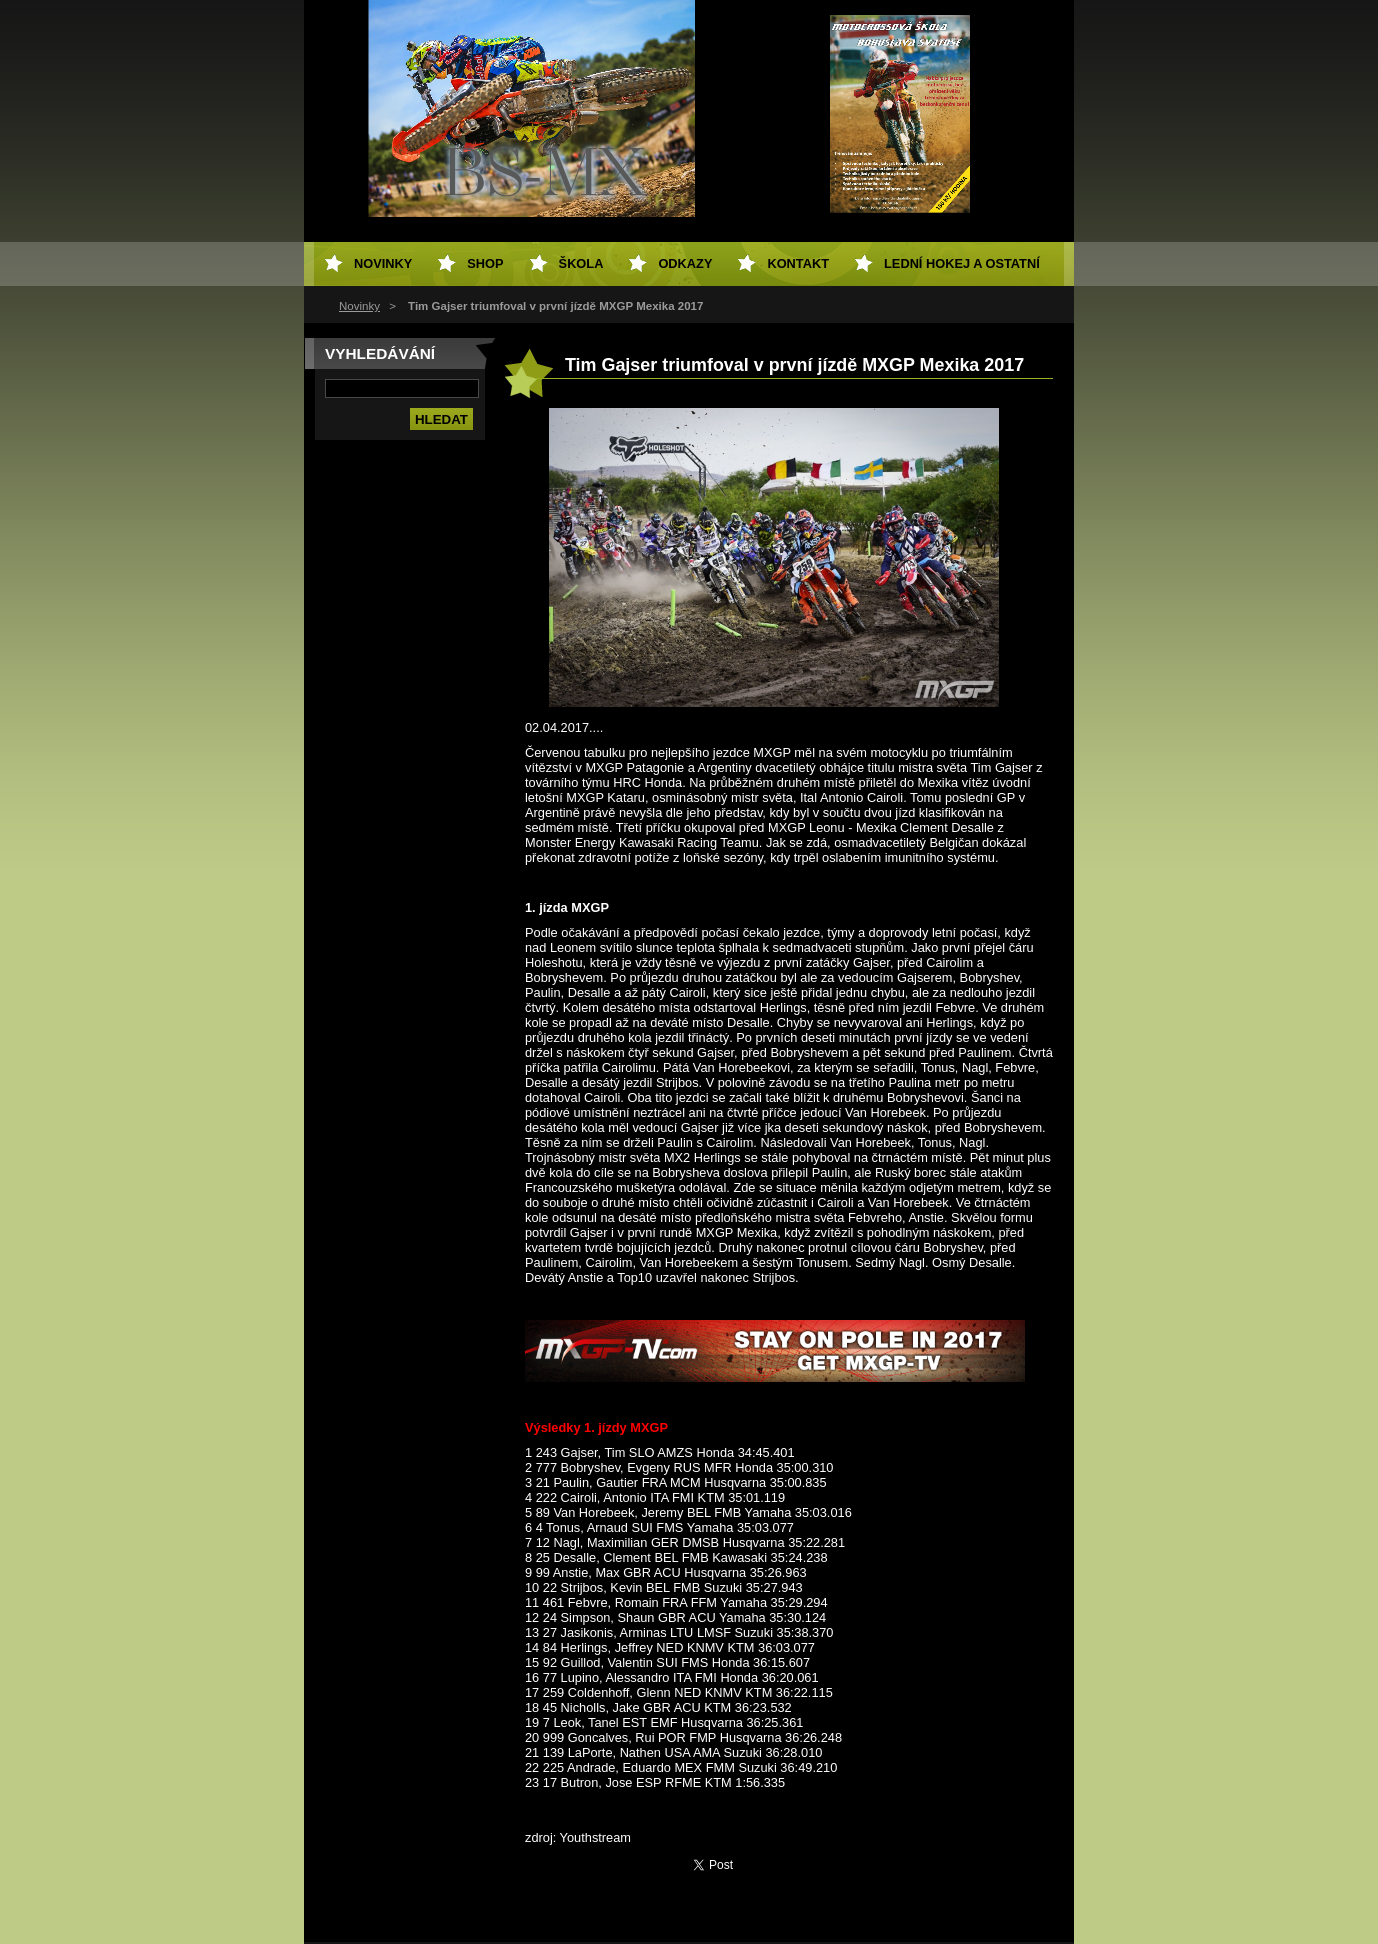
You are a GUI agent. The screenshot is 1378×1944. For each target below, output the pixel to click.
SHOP (485, 263)
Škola (581, 263)
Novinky (359, 306)
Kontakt (798, 263)
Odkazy (685, 263)
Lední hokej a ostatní (962, 263)
